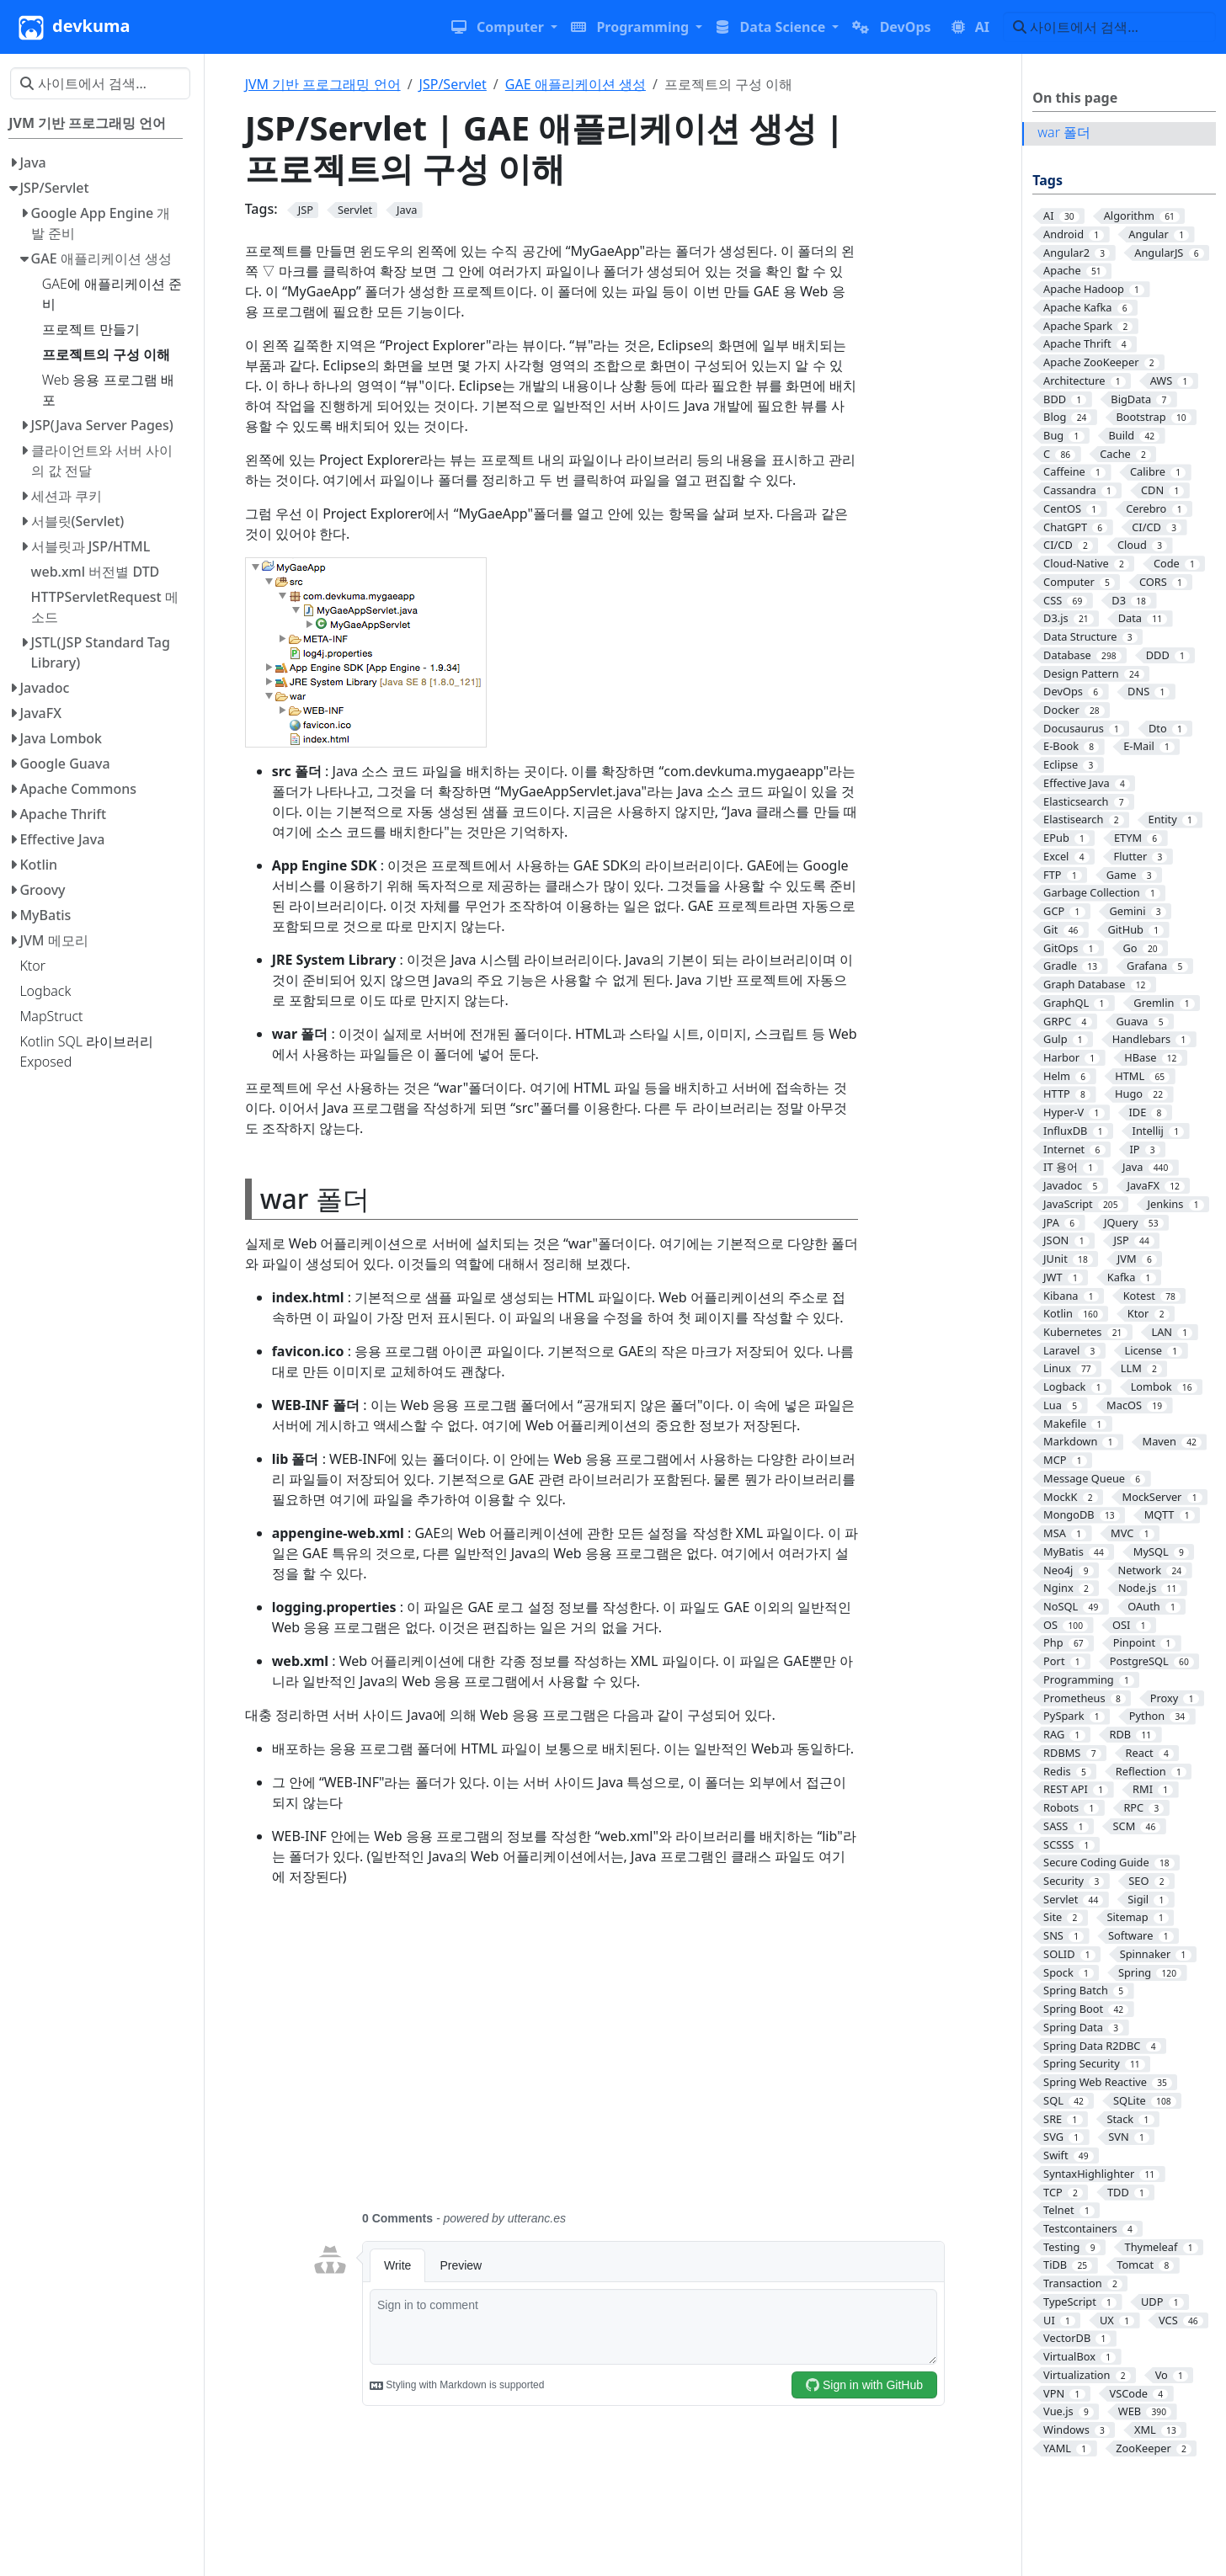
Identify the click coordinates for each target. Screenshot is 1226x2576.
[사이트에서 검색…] (1109, 27)
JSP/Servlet (453, 84)
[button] (504, 27)
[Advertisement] (628, 2058)
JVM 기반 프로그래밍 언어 (323, 84)
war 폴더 (1063, 132)
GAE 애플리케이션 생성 (575, 84)
